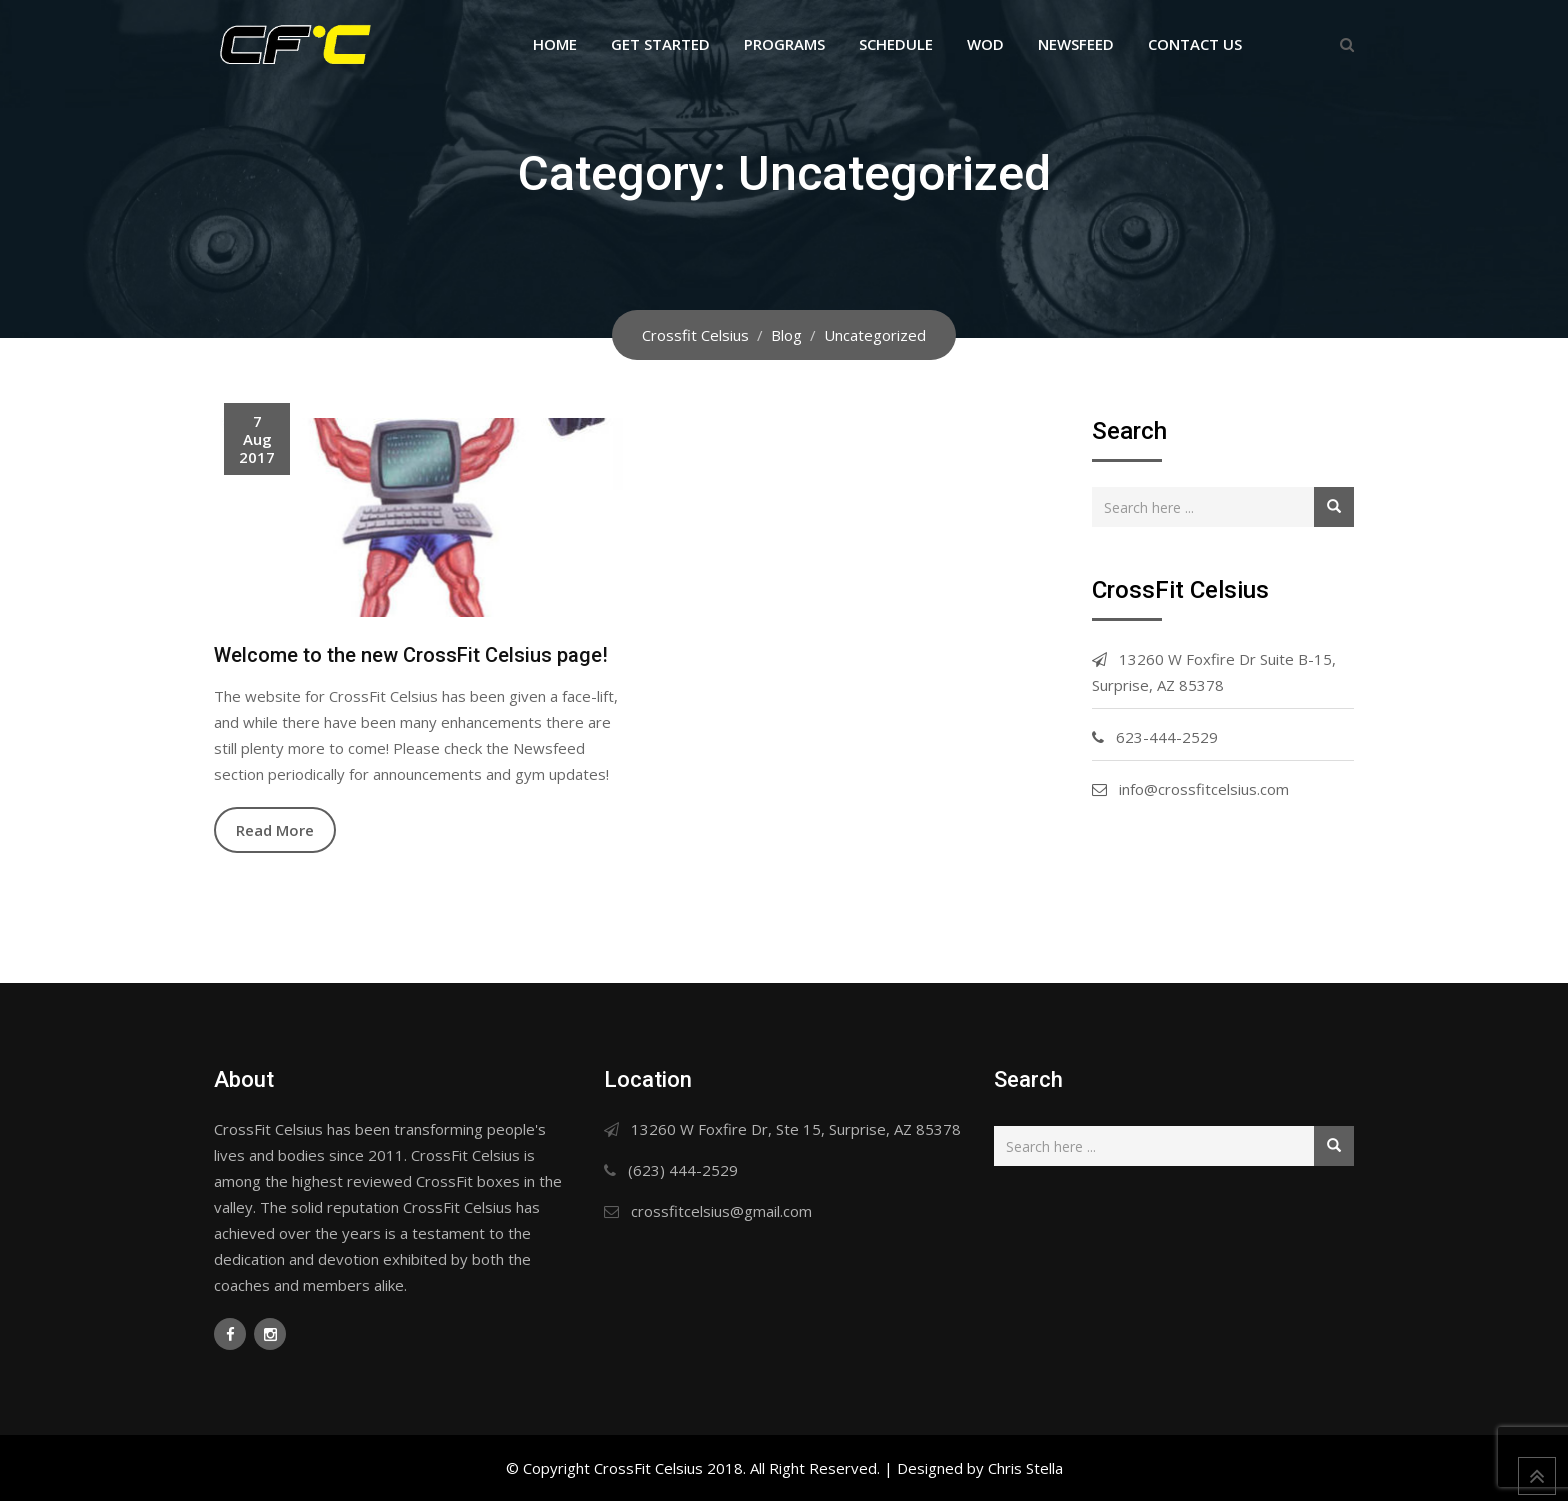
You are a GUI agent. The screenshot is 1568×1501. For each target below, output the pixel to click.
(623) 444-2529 (683, 1170)
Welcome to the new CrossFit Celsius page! (411, 655)
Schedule (896, 44)
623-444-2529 (1167, 737)
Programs (784, 44)
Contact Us (1195, 44)
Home (555, 44)
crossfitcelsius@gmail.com (721, 1211)
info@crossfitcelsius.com (1204, 789)
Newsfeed (1076, 44)
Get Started (660, 44)
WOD (985, 44)
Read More (275, 830)
